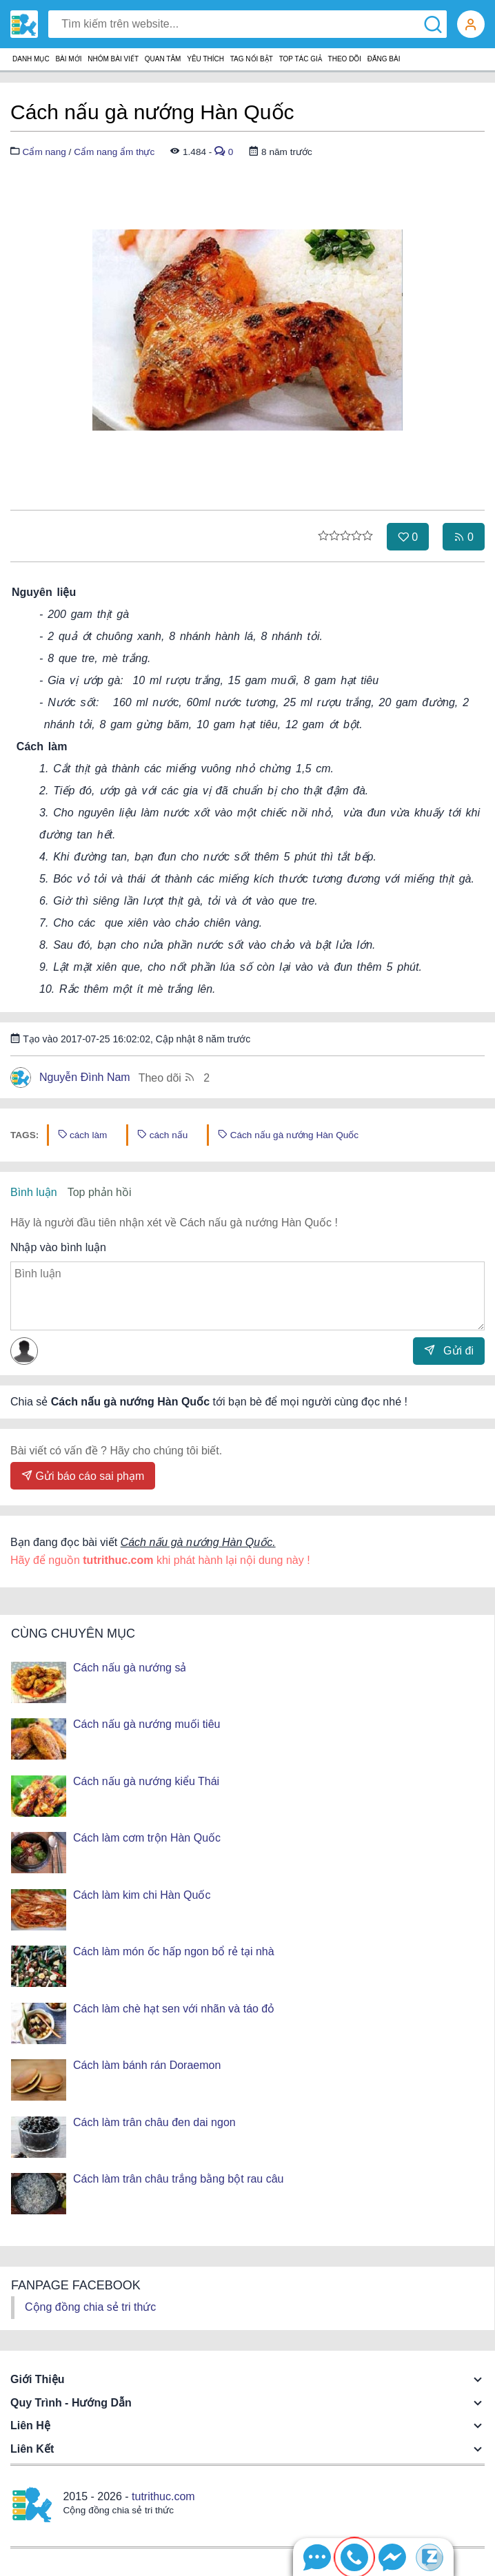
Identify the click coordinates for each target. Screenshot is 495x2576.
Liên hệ (30, 2425)
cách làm (83, 1134)
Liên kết (32, 2449)
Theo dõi (174, 1077)
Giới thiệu (37, 2379)
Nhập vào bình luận (58, 1247)
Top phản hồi (100, 1192)
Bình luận (33, 1192)
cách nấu (162, 1134)
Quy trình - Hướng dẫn (71, 2403)
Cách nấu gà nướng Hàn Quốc (288, 1134)
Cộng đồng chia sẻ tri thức (90, 2307)
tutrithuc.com (163, 2496)
